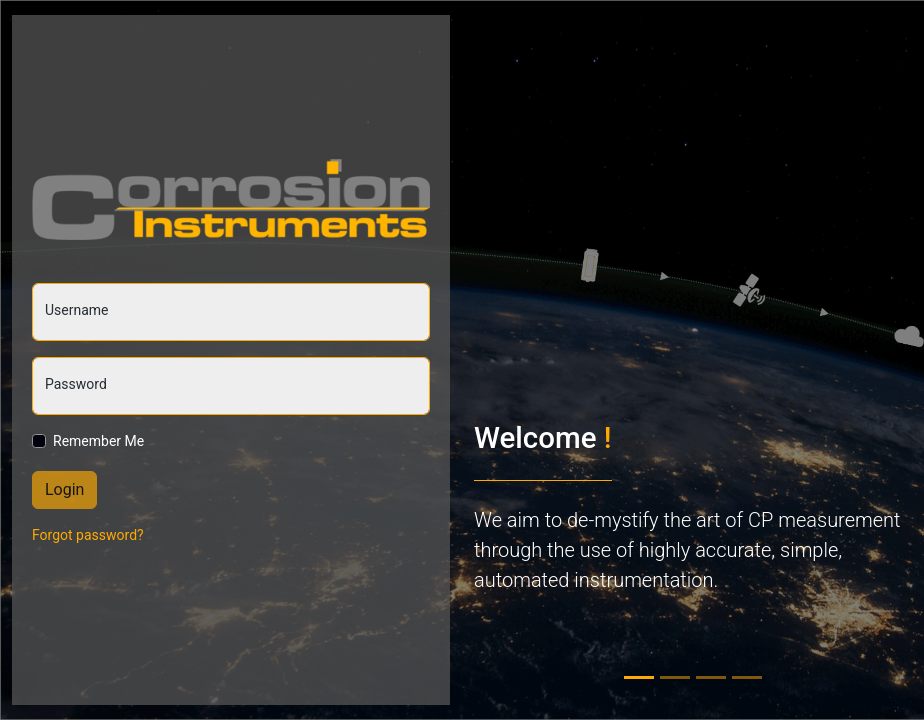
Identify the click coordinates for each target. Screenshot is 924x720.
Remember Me (98, 441)
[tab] (639, 677)
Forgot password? (88, 535)
